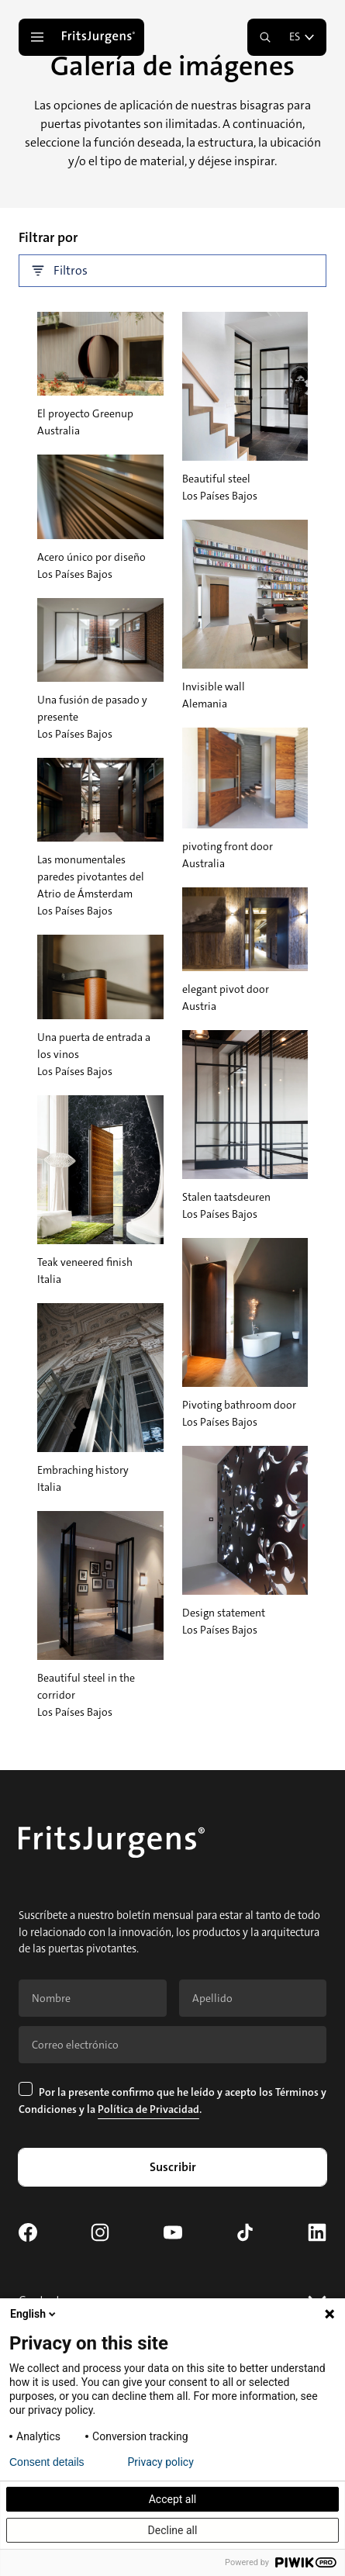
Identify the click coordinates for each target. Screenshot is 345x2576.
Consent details (47, 2462)
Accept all (173, 2499)
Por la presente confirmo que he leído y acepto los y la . (172, 2100)
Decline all (173, 2530)
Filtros (60, 270)
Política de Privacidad (148, 2109)
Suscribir (173, 2167)
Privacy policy (161, 2462)
